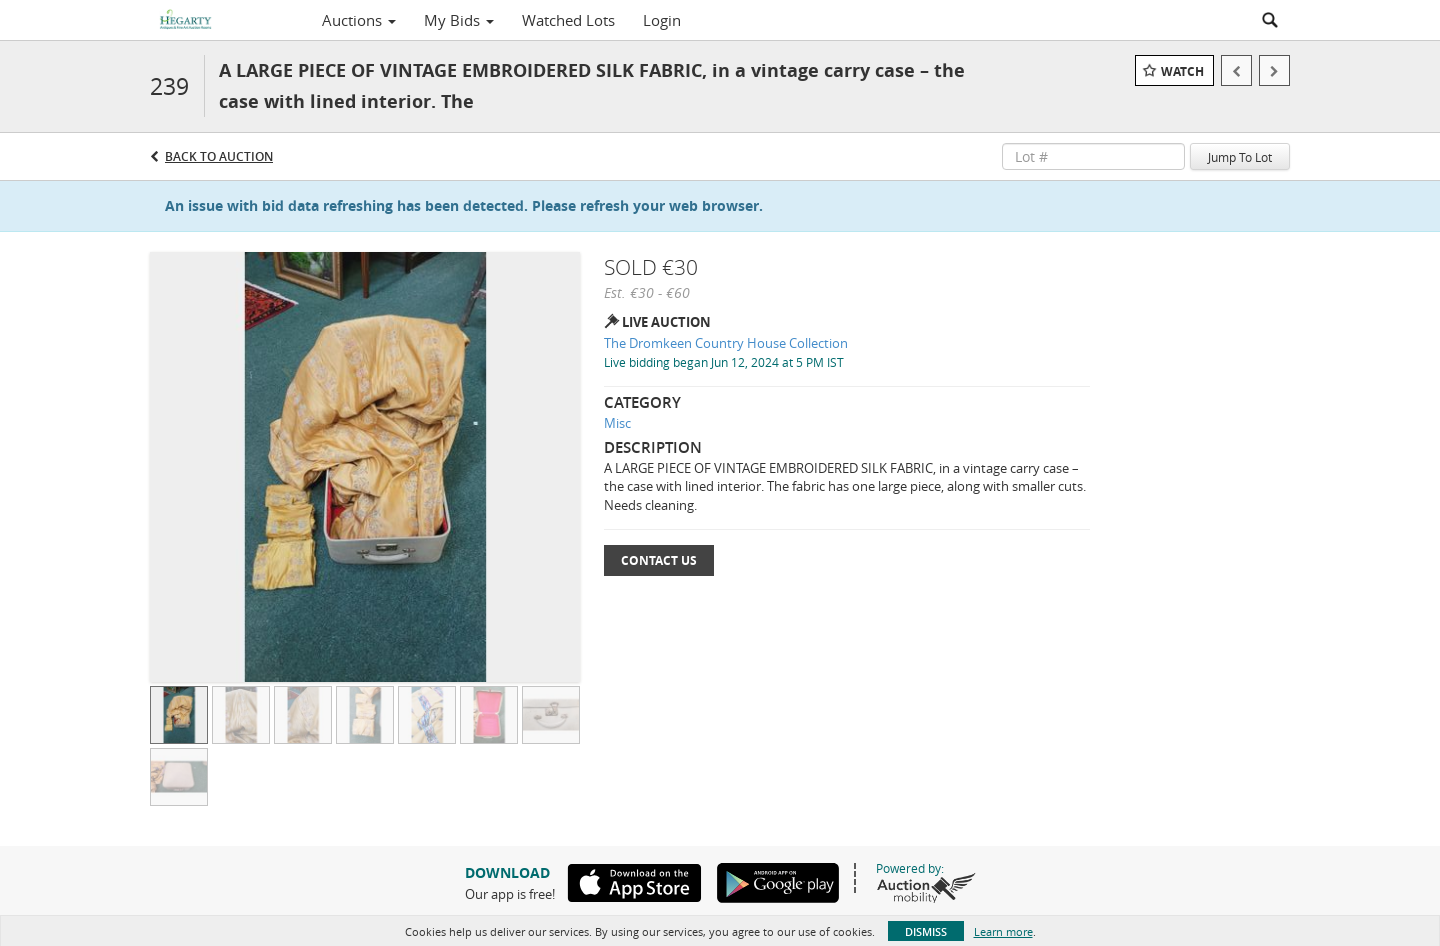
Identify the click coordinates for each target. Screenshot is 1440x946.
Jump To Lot (1240, 157)
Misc (617, 423)
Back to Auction (219, 156)
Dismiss (926, 931)
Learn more (1003, 931)
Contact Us (659, 560)
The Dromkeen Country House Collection (726, 343)
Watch (1182, 71)
